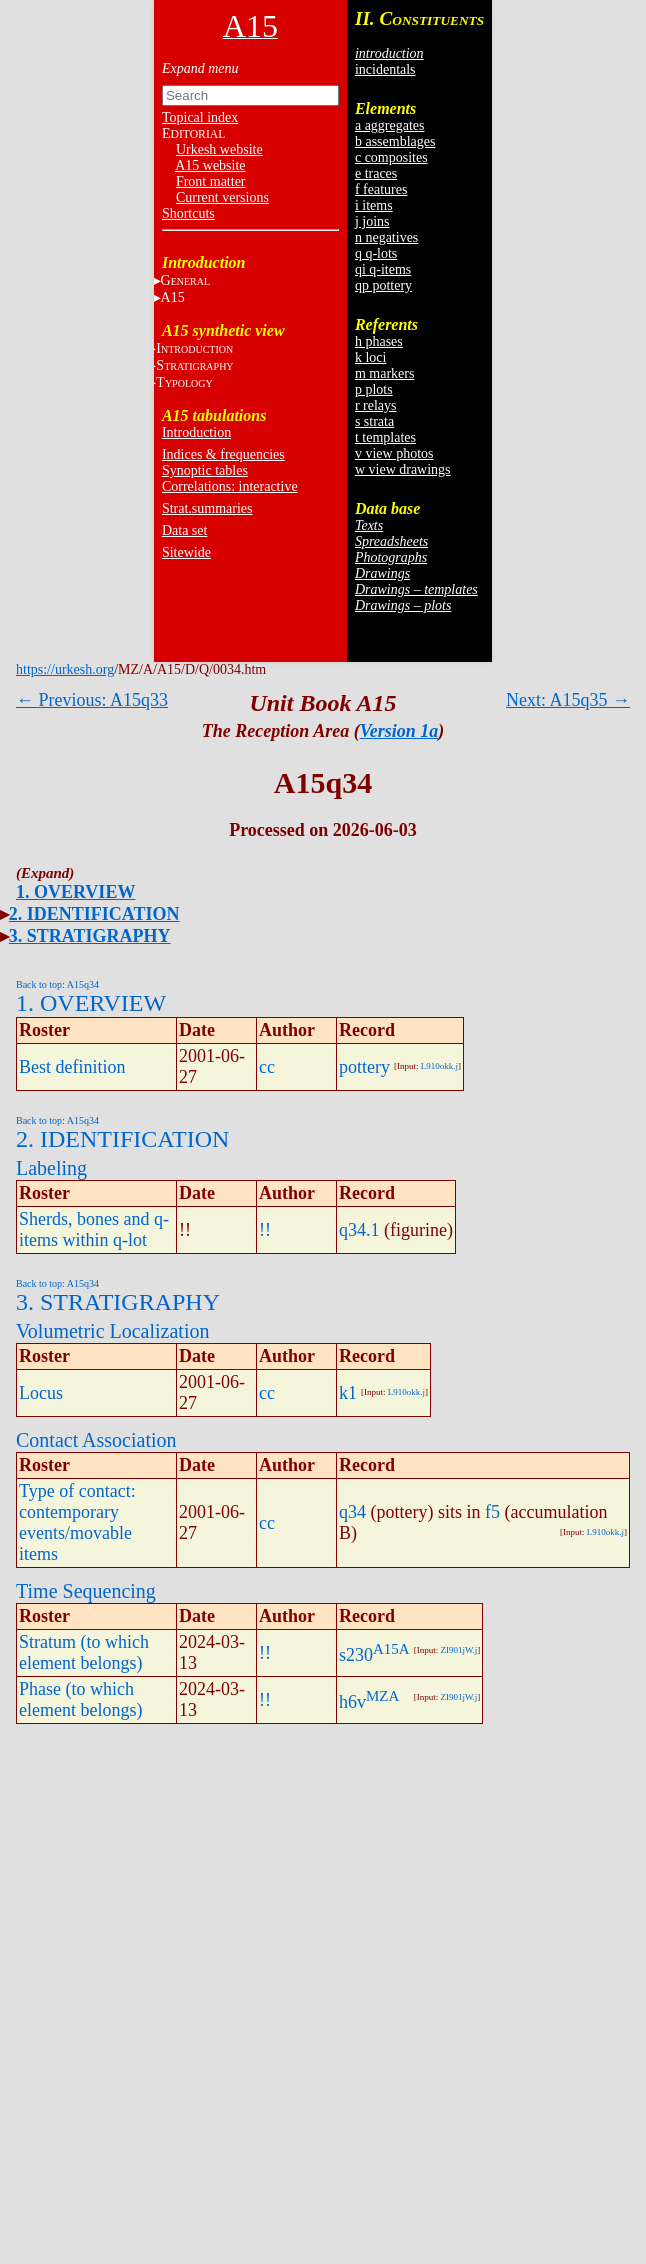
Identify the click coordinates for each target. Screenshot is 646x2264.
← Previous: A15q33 (92, 700)
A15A (391, 1649)
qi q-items (383, 269)
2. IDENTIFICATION (94, 914)
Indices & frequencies (223, 454)
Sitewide (186, 552)
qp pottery (383, 285)
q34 (352, 1512)
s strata (374, 421)
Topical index (200, 117)
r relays (376, 405)
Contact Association (96, 1440)
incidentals (385, 69)
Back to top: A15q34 (57, 984)
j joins (372, 221)
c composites (391, 157)
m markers (384, 373)
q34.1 (359, 1230)
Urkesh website (219, 149)
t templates (385, 437)
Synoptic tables (205, 470)
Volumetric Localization (112, 1331)
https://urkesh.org (65, 669)
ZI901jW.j (458, 1650)
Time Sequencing (86, 1591)
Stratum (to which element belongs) (84, 1652)
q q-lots (376, 253)
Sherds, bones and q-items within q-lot (94, 1229)
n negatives (386, 237)
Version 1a (399, 731)
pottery (364, 1067)
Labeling (51, 1168)
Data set (184, 530)
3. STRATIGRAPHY (90, 936)
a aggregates (390, 125)
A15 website (210, 165)
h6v (352, 1702)
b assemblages (395, 141)
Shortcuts (188, 213)
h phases (379, 341)
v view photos (394, 453)
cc (267, 1067)
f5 (492, 1512)
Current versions (222, 197)
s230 (356, 1655)
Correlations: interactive (230, 486)
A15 (173, 297)
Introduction (196, 432)
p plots (374, 389)
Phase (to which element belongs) (80, 1699)
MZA (382, 1696)
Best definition (72, 1067)
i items (374, 205)
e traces (376, 173)
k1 (348, 1393)
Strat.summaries (207, 508)
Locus (41, 1393)
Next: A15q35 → (568, 700)
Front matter (211, 181)
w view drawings (403, 469)
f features (381, 189)
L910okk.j (439, 1066)
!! (265, 1230)
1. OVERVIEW (75, 892)
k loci (371, 357)
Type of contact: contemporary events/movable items (77, 1522)
